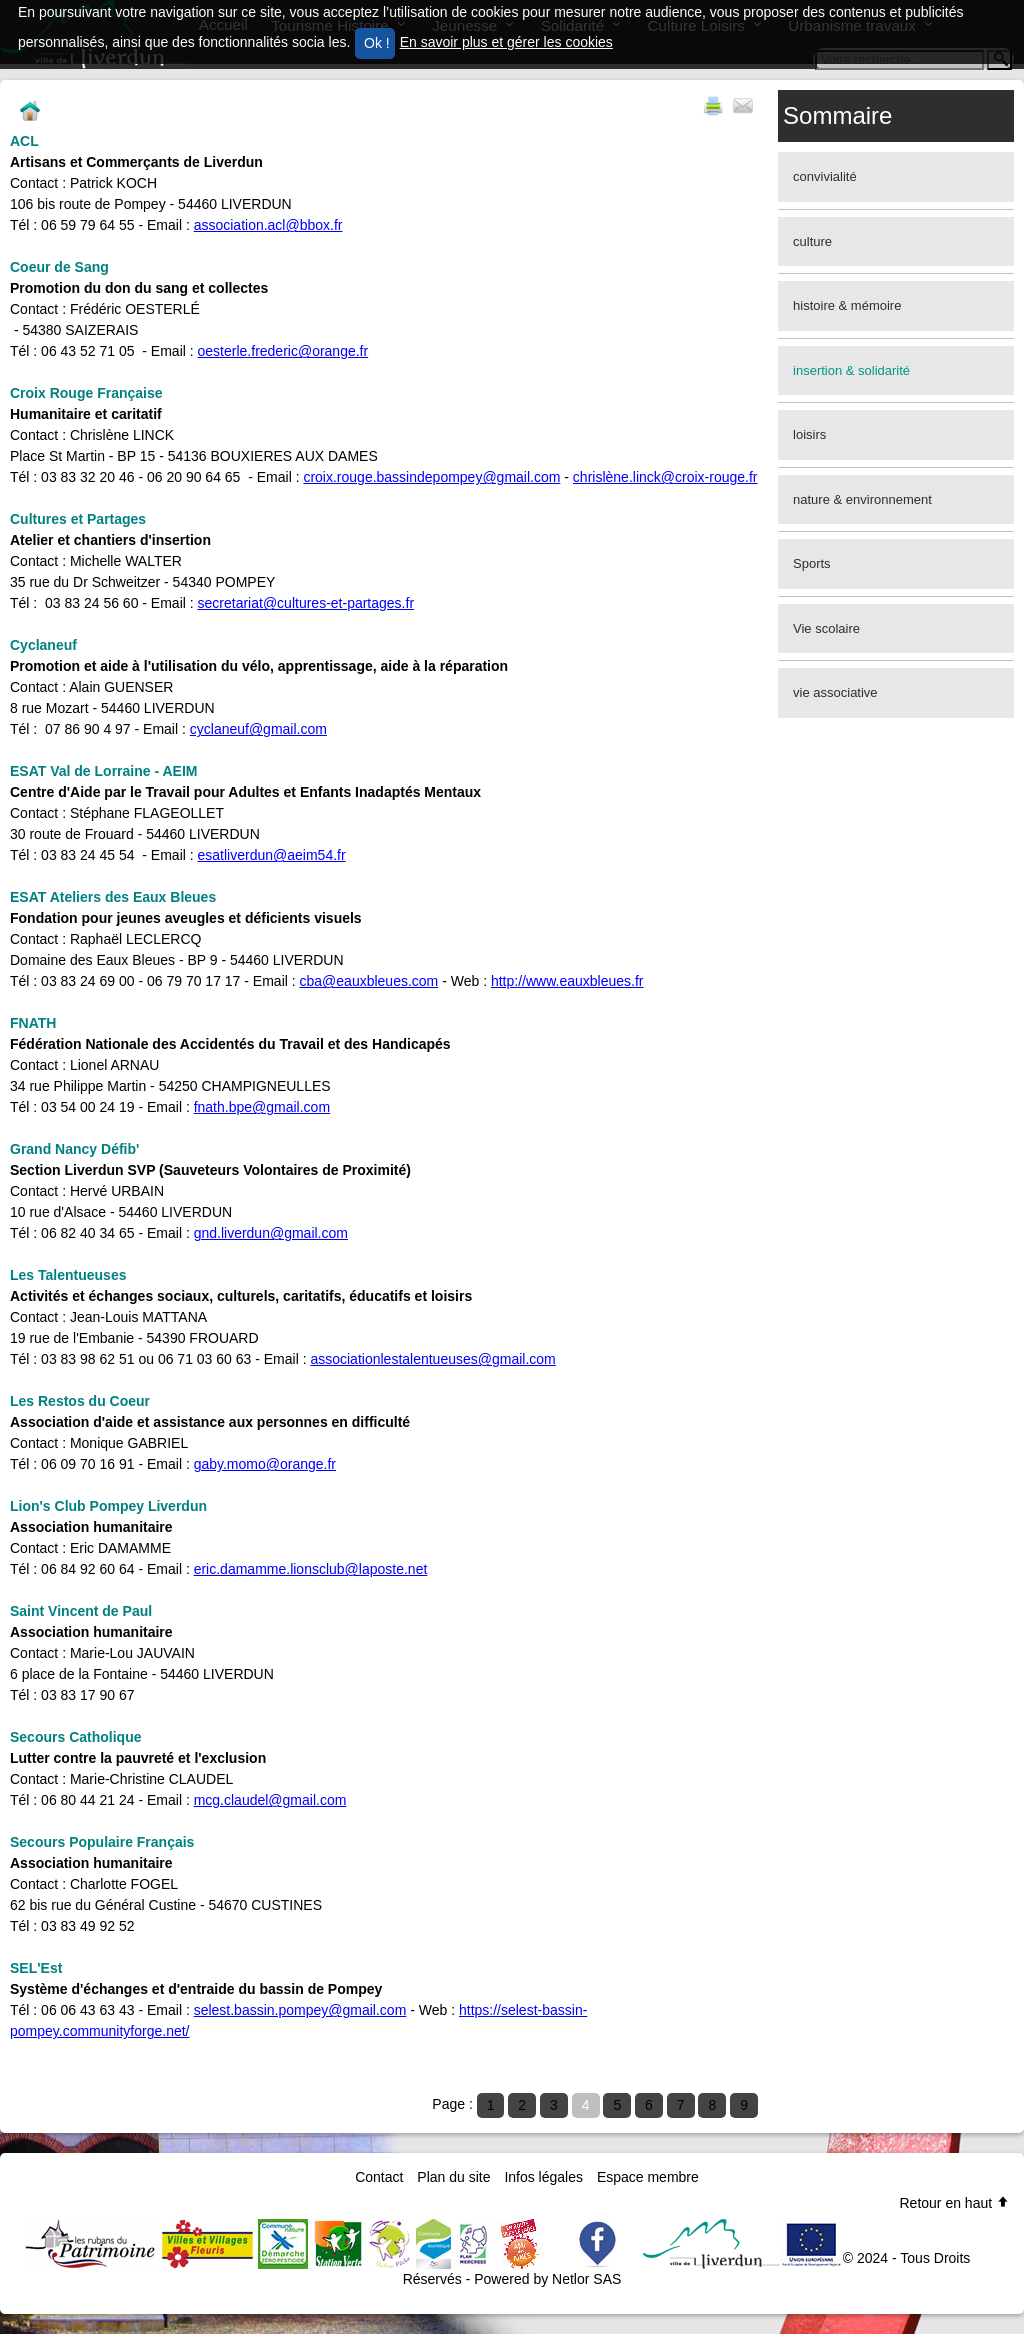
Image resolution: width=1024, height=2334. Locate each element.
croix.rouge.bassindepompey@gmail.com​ (431, 477)
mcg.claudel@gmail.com (270, 1800)
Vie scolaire (826, 628)
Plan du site (453, 2177)
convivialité (825, 176)
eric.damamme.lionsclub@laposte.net (311, 1569)
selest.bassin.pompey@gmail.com (300, 2010)
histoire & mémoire (847, 305)
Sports (812, 563)
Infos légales (543, 2177)
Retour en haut (954, 2203)
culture (812, 241)
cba (311, 981)
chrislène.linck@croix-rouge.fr (665, 477)
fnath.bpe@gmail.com (262, 1107)
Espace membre (648, 2177)
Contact (379, 2177)
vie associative (835, 692)
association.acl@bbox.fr (268, 225)
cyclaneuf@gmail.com (258, 729)
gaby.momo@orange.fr (265, 1464)
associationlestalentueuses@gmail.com (432, 1359)
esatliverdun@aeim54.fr (272, 855)
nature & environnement (862, 499)
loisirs (809, 434)
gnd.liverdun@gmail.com (271, 1233)
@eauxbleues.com (380, 981)
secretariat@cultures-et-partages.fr (306, 603)
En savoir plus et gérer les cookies (506, 42)
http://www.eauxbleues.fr (567, 981)
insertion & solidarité (851, 370)
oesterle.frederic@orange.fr (283, 351)
